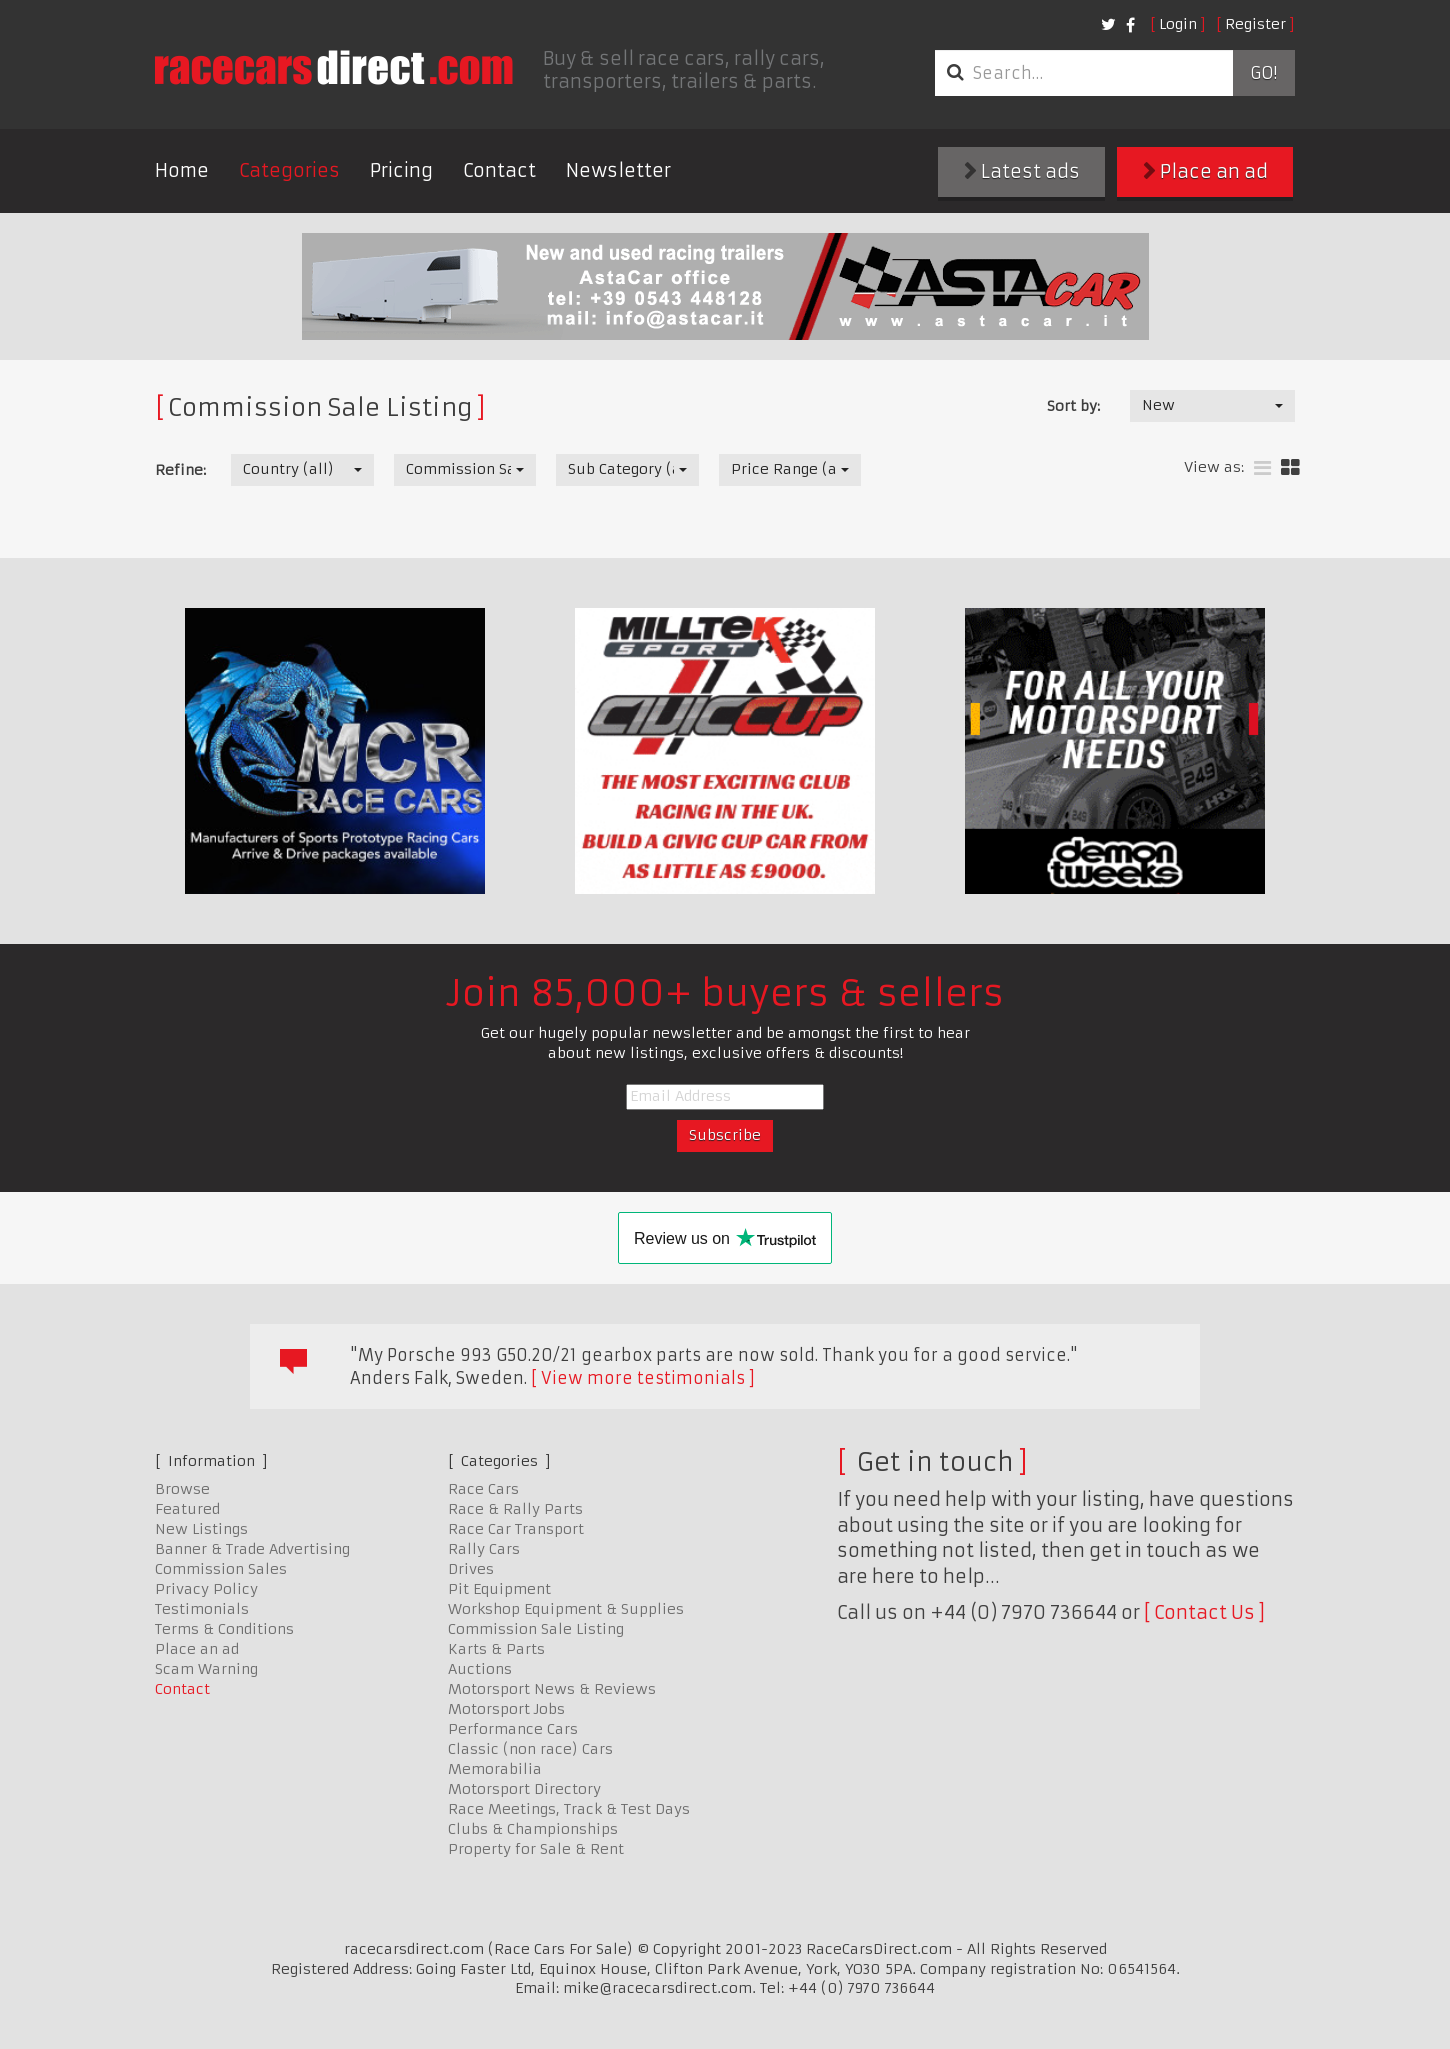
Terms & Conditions (224, 1629)
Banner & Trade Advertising (252, 1549)
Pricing (401, 170)
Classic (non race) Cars (530, 1749)
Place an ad (1205, 171)
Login (1178, 24)
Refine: (180, 470)
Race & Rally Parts (515, 1509)
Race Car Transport (516, 1529)
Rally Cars (484, 1549)
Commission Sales (221, 1569)
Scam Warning (206, 1669)
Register (1255, 24)
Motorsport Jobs (506, 1709)
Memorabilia (495, 1769)
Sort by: (1073, 406)
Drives (471, 1569)
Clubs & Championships (533, 1829)
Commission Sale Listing (536, 1629)
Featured (187, 1509)
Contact (499, 170)
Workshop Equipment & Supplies (566, 1609)
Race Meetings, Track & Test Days (569, 1809)
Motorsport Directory (524, 1789)
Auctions (480, 1669)
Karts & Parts (496, 1649)
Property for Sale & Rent (536, 1849)
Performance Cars (513, 1729)
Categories (289, 170)
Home (182, 170)
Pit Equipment (499, 1589)
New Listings (201, 1529)
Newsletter (618, 170)
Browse (182, 1489)
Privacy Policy (206, 1589)
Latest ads (1022, 171)
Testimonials (202, 1609)
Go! (1263, 73)
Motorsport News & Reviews (552, 1689)
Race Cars (483, 1489)
